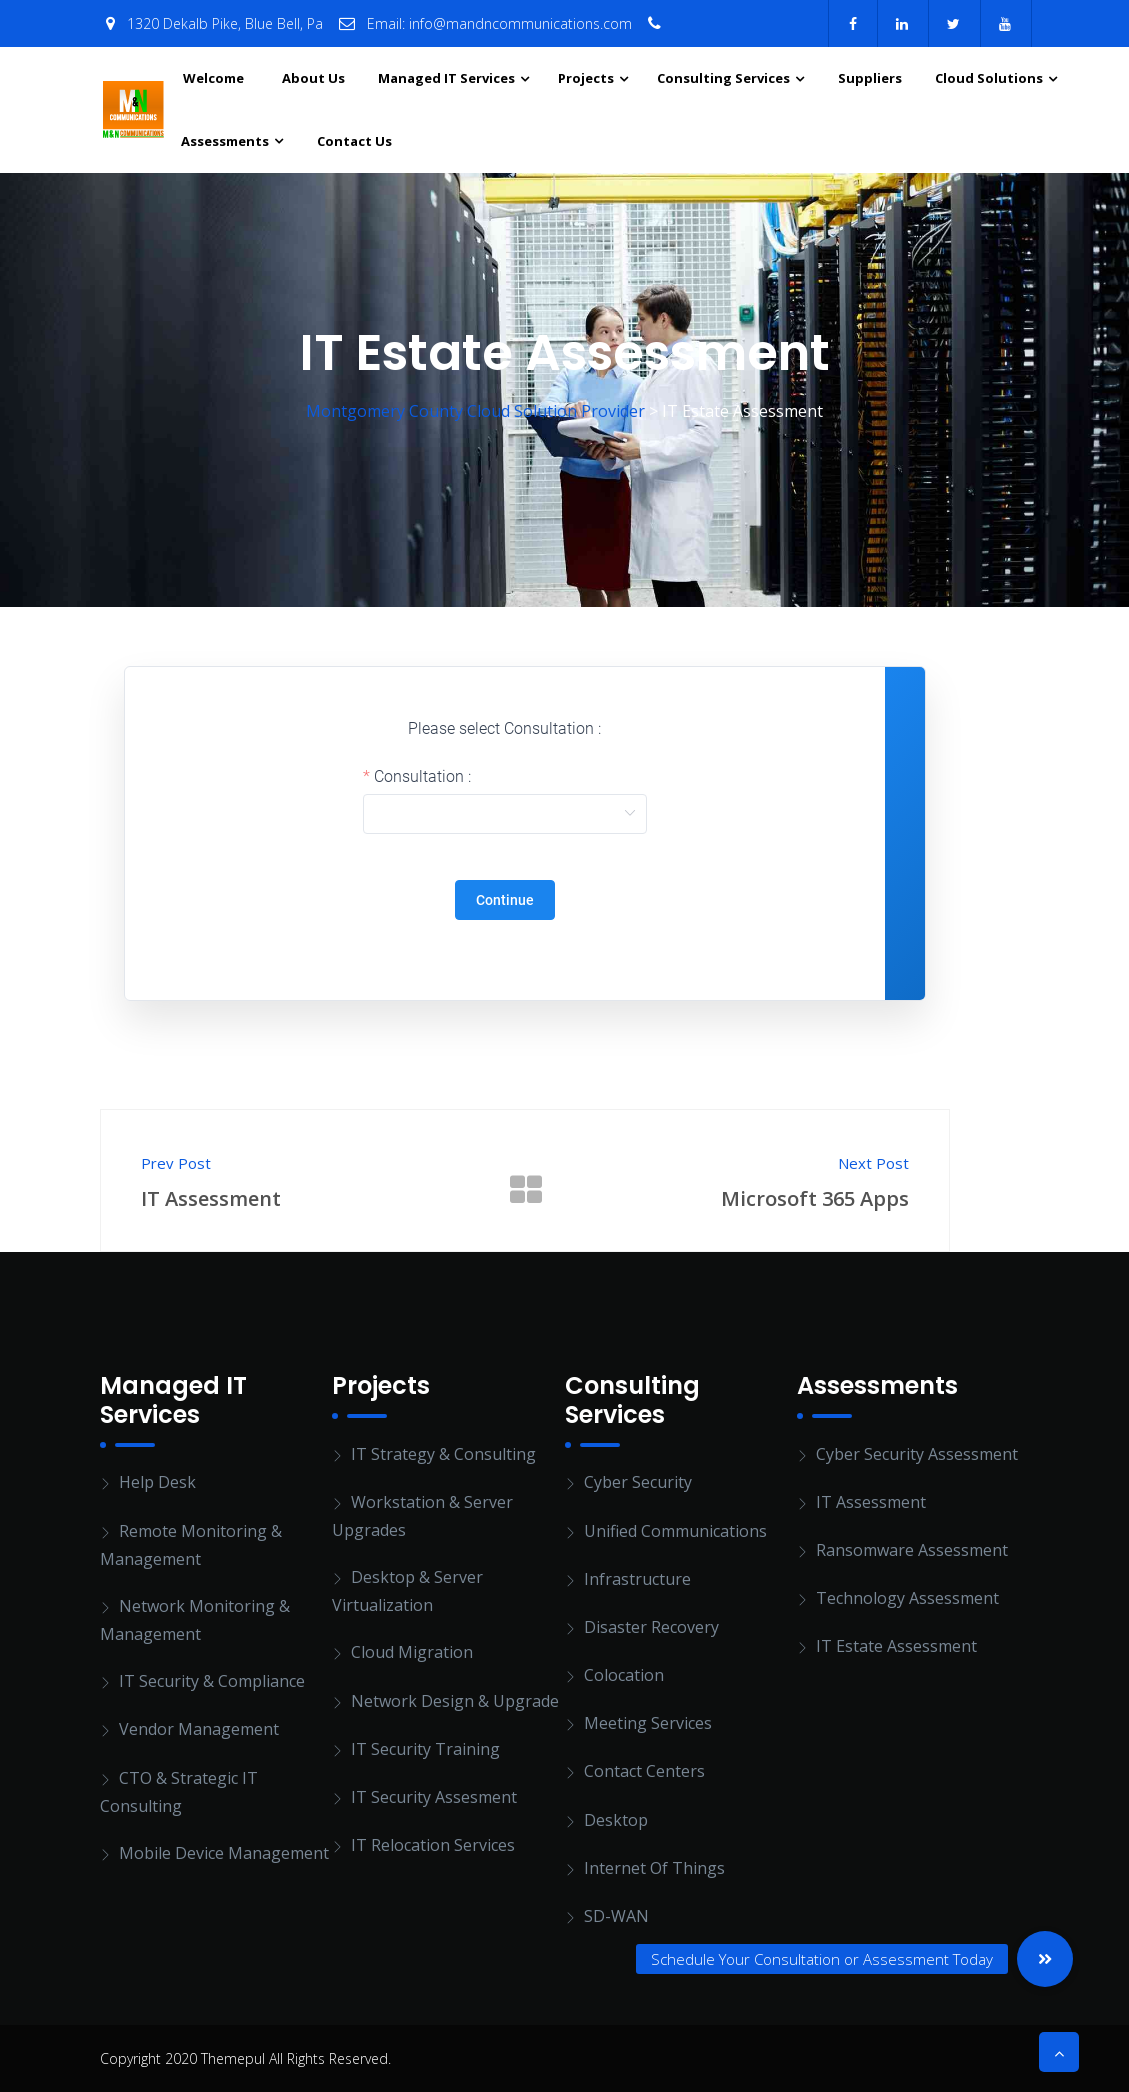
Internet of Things (654, 1868)
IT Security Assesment (434, 1797)
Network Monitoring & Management (195, 1620)
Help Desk (157, 1482)
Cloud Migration (412, 1652)
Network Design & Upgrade (455, 1701)
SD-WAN (616, 1916)
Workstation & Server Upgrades (422, 1516)
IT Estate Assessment (896, 1646)
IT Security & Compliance (212, 1681)
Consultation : (422, 777)
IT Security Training (425, 1749)
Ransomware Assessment (912, 1550)
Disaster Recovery (651, 1627)
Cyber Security (638, 1482)
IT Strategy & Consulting (443, 1454)
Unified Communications (675, 1531)
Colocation (624, 1675)
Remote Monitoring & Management (191, 1545)
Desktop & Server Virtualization (407, 1591)
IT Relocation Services (433, 1845)
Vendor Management (199, 1729)
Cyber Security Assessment (917, 1454)
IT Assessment (871, 1502)
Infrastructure (637, 1579)
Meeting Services (648, 1723)
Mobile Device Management (224, 1853)
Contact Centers (644, 1771)
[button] (1045, 1959)
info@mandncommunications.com (520, 23)
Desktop (616, 1820)
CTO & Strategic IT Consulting (179, 1792)
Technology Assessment (907, 1598)
